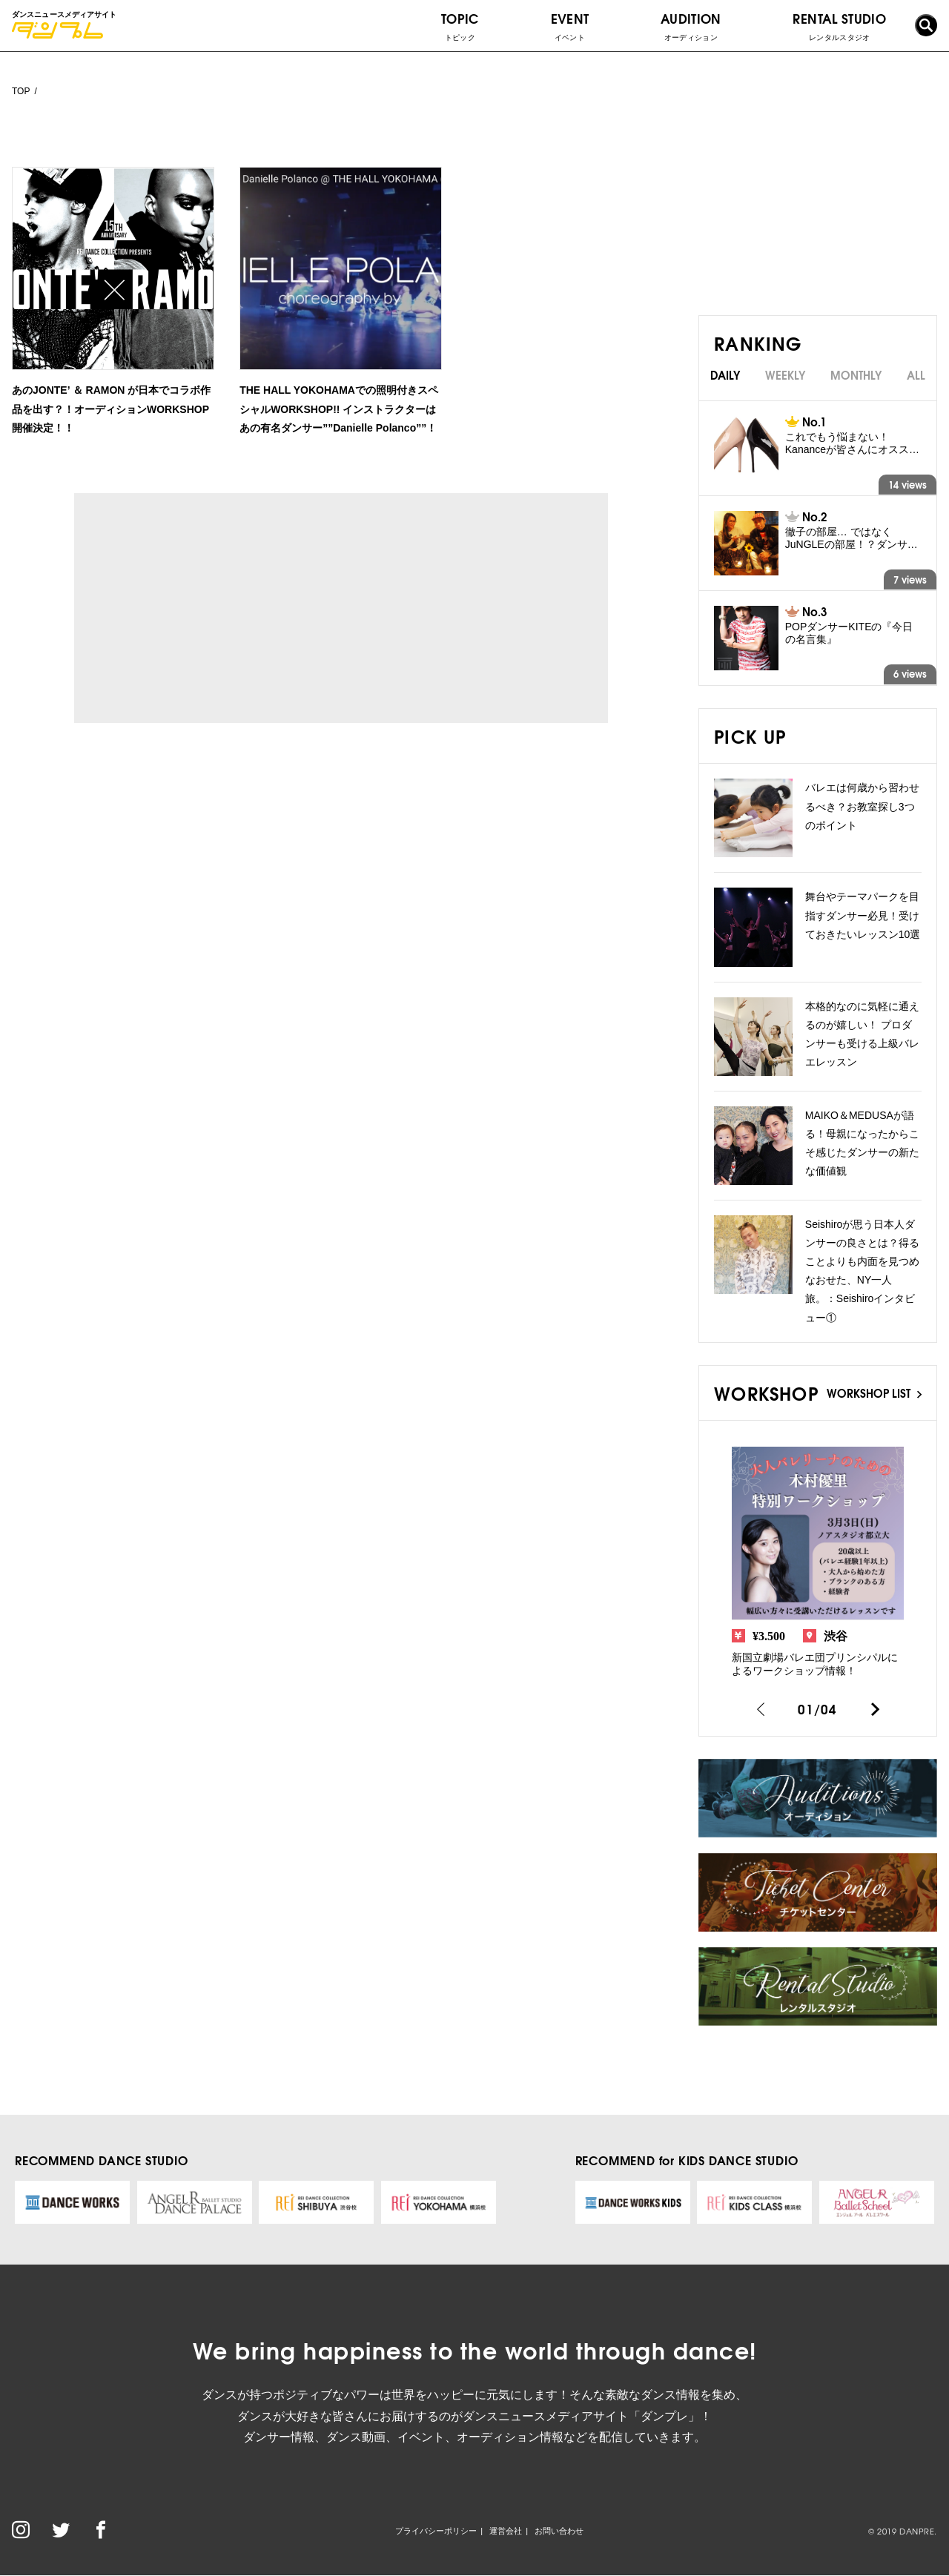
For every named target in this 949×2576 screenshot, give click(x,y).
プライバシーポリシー (436, 2530)
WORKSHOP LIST (874, 1392)
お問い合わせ (559, 2530)
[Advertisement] (210, 608)
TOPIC (460, 26)
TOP (21, 91)
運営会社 (505, 2530)
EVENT (570, 26)
